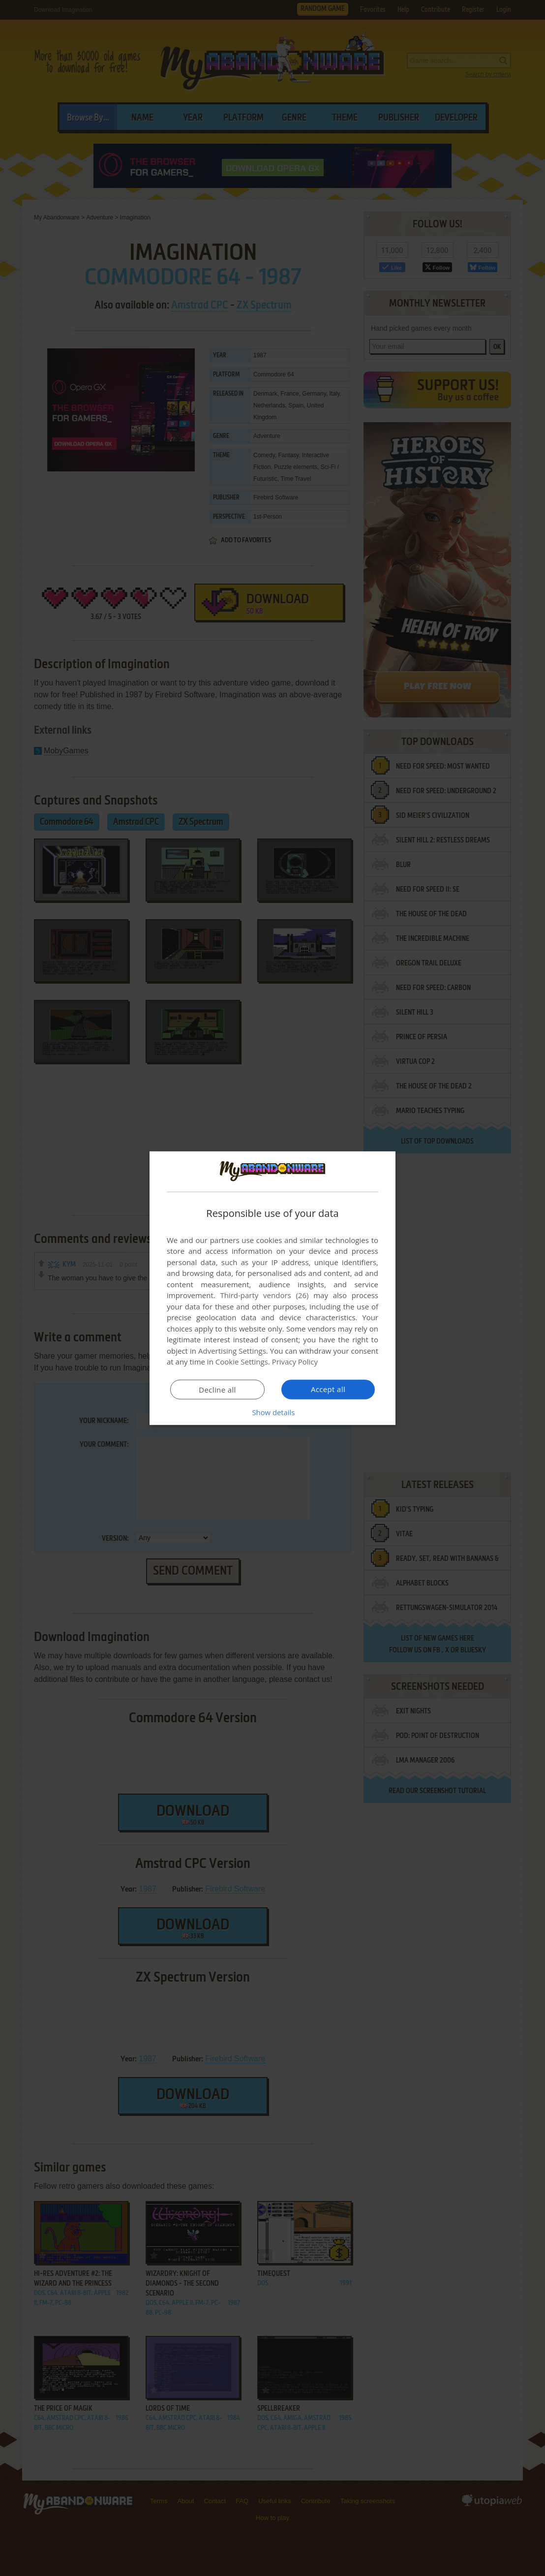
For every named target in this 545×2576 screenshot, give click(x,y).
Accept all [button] (328, 1389)
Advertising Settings (232, 1351)
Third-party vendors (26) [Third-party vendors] (264, 1295)
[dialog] (272, 1288)
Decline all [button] (217, 1390)
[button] (272, 1412)
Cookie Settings (241, 1361)
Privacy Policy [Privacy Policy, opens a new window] (295, 1361)
